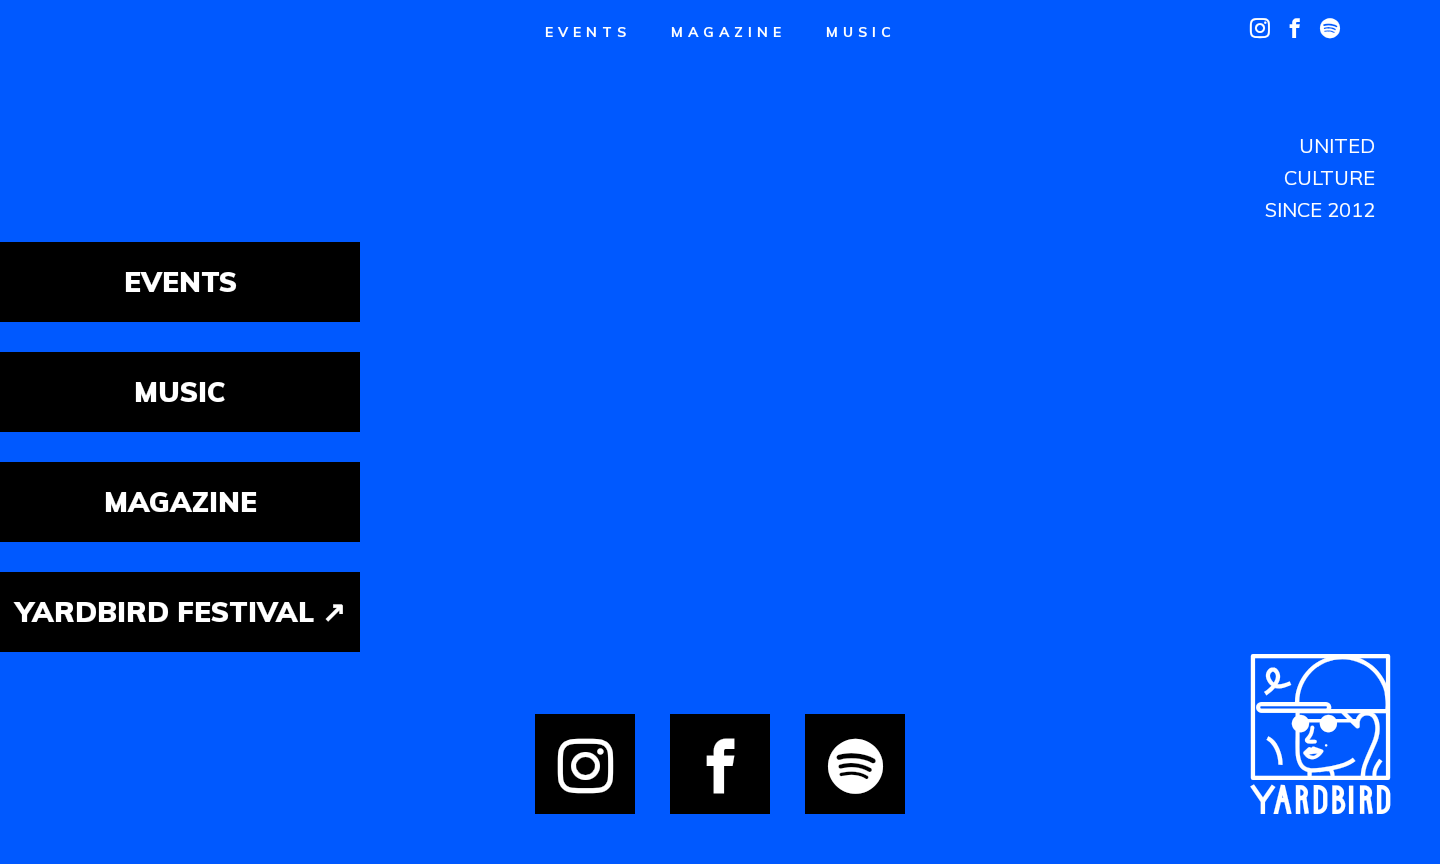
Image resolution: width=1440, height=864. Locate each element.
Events (588, 32)
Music (861, 32)
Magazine (728, 32)
